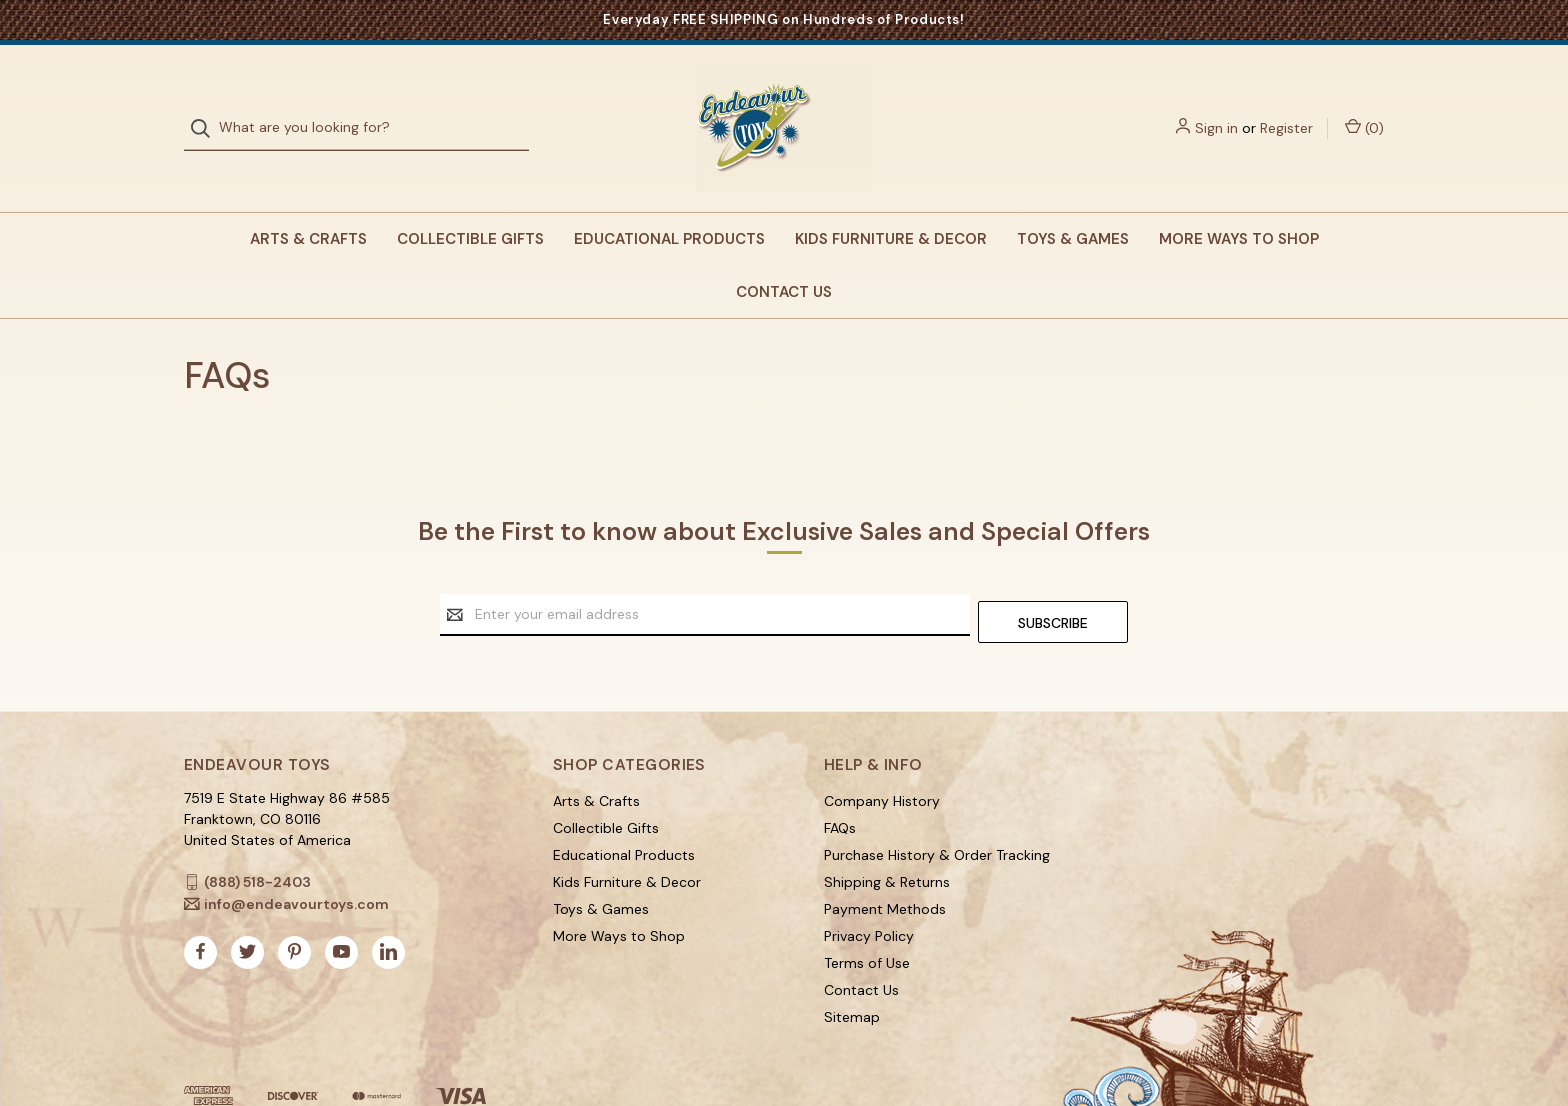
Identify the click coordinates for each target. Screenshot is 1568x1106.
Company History (882, 756)
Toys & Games (1073, 202)
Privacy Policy (869, 891)
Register (1286, 109)
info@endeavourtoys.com (296, 859)
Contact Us (784, 254)
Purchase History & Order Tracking (937, 810)
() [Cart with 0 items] (1364, 108)
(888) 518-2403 (257, 837)
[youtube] (341, 907)
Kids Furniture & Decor (891, 202)
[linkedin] (388, 907)
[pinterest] (294, 907)
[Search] (206, 109)
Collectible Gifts (470, 202)
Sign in (1216, 109)
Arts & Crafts (308, 202)
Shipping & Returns (887, 837)
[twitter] (247, 907)
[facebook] (200, 907)
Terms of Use (867, 918)
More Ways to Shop (1239, 202)
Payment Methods (885, 864)
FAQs (840, 783)
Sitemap (852, 972)
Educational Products (669, 202)
